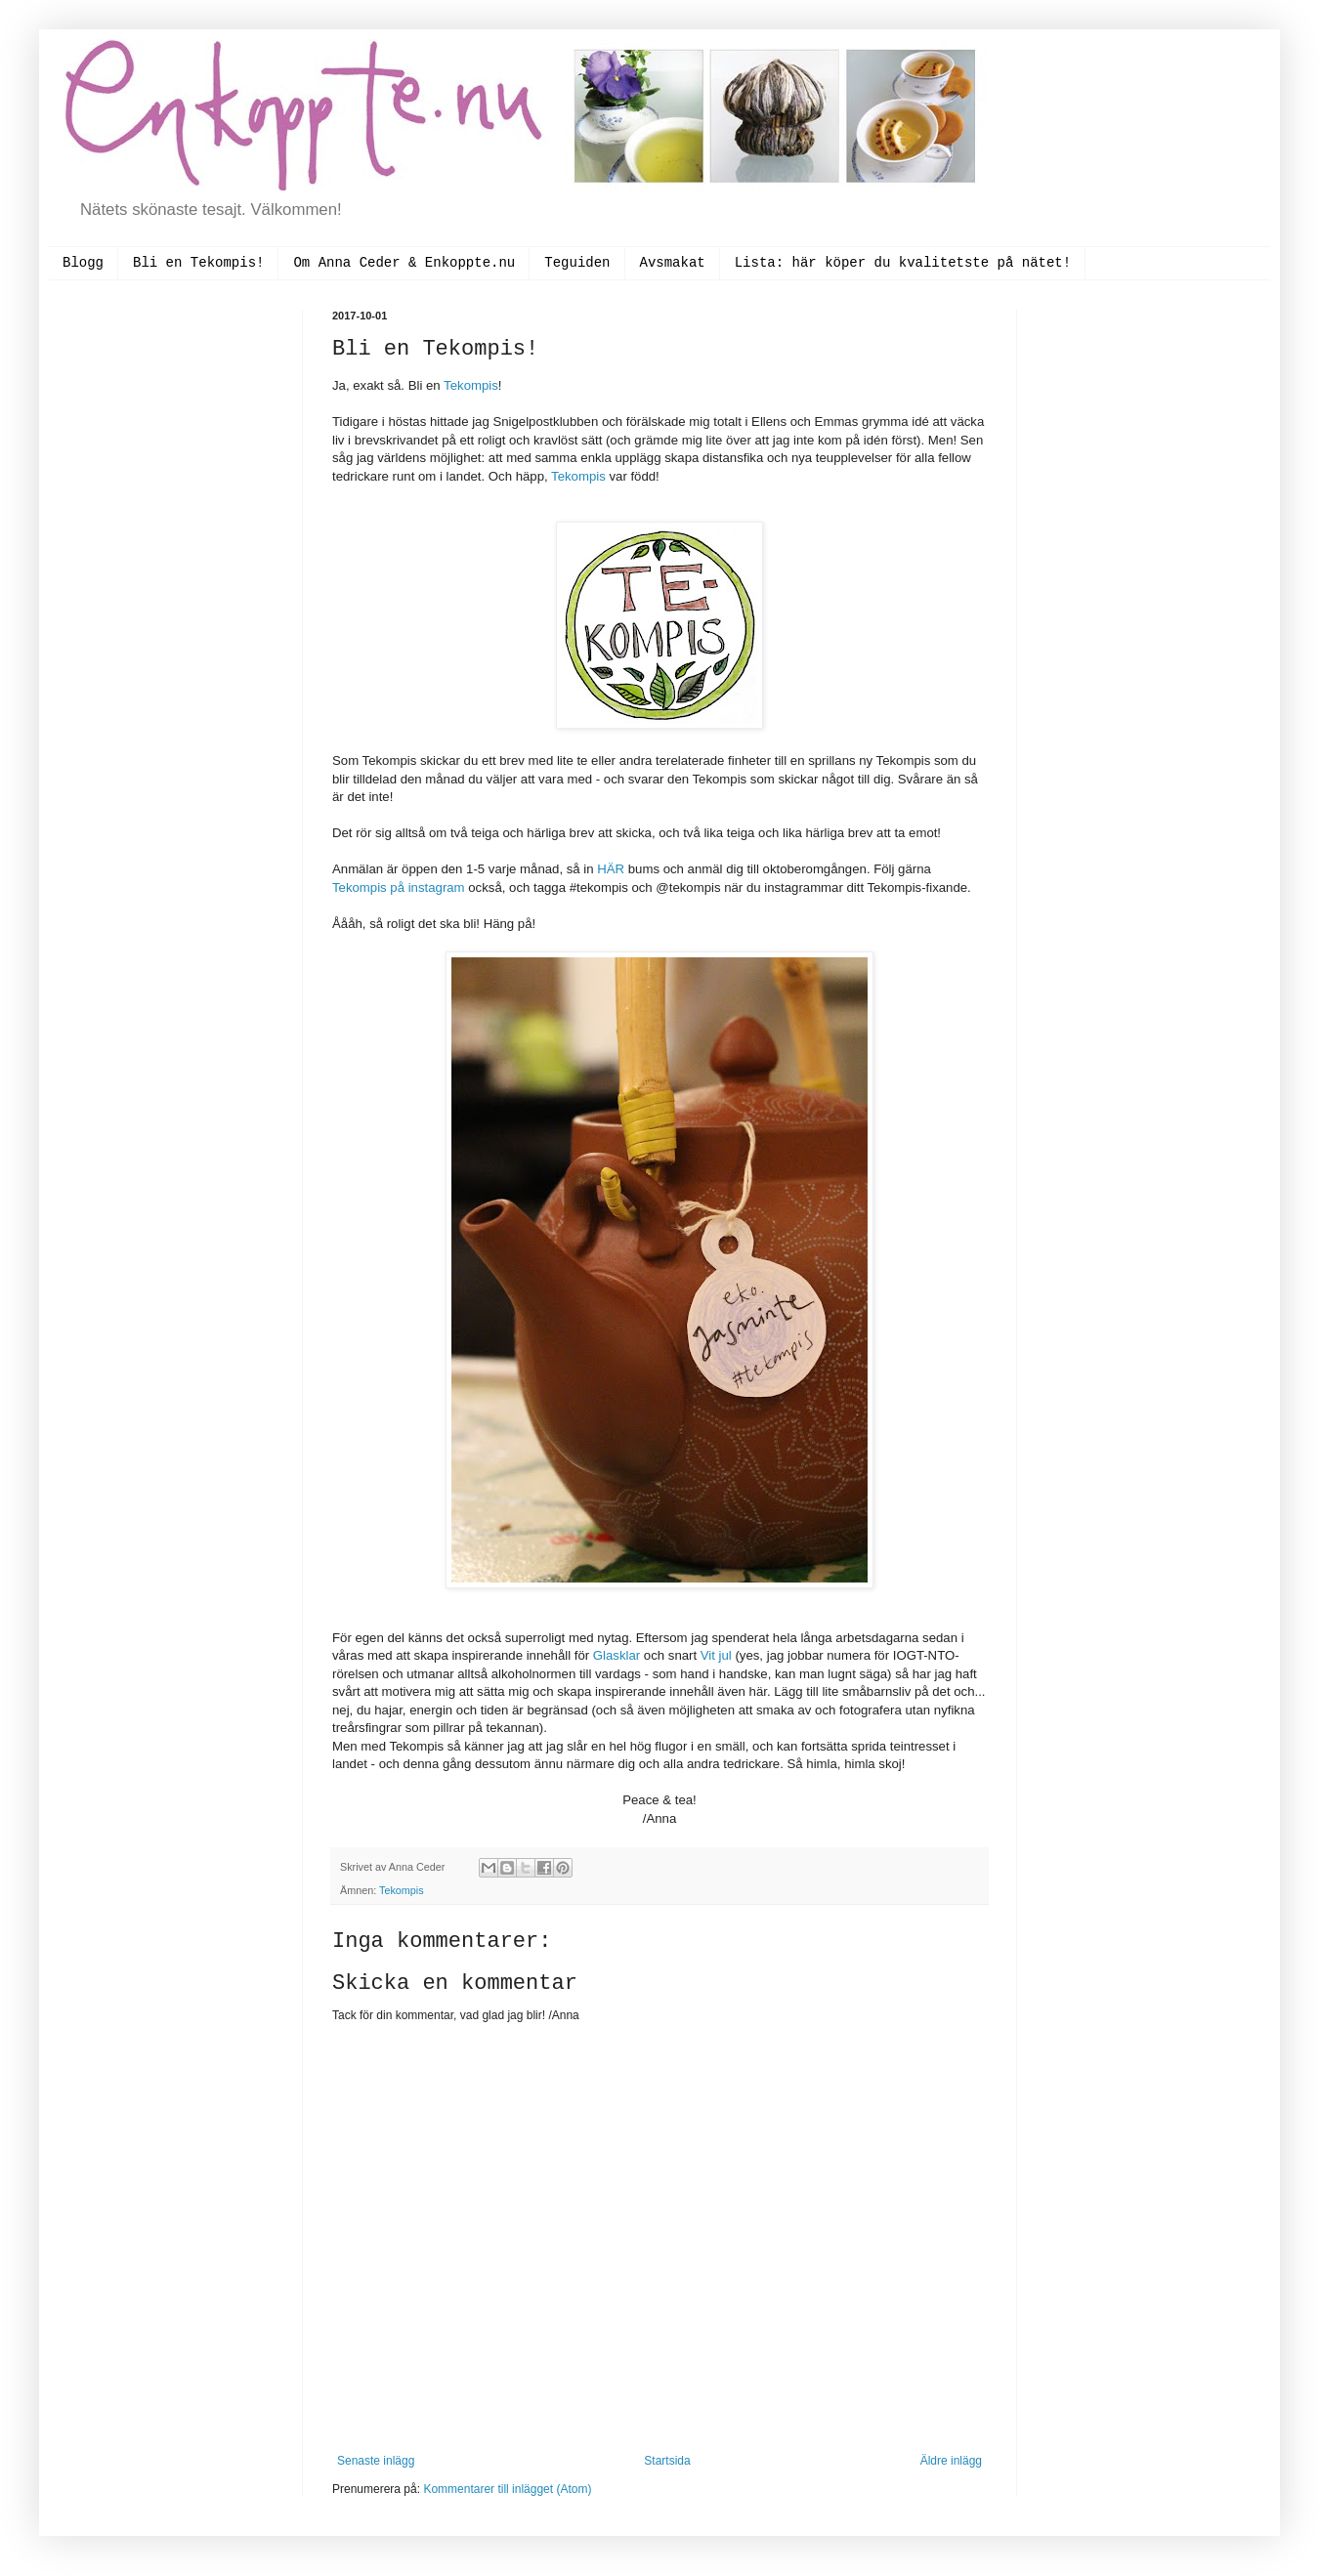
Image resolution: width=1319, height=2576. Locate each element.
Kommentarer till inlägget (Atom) (507, 2489)
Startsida (667, 2461)
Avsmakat (672, 263)
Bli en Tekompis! (198, 263)
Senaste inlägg (375, 2461)
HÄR (612, 869)
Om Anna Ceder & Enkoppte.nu (404, 263)
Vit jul (716, 1655)
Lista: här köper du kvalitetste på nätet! (903, 263)
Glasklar (618, 1655)
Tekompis (471, 385)
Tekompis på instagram (398, 887)
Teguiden (577, 263)
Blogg (83, 263)
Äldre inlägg (951, 2461)
